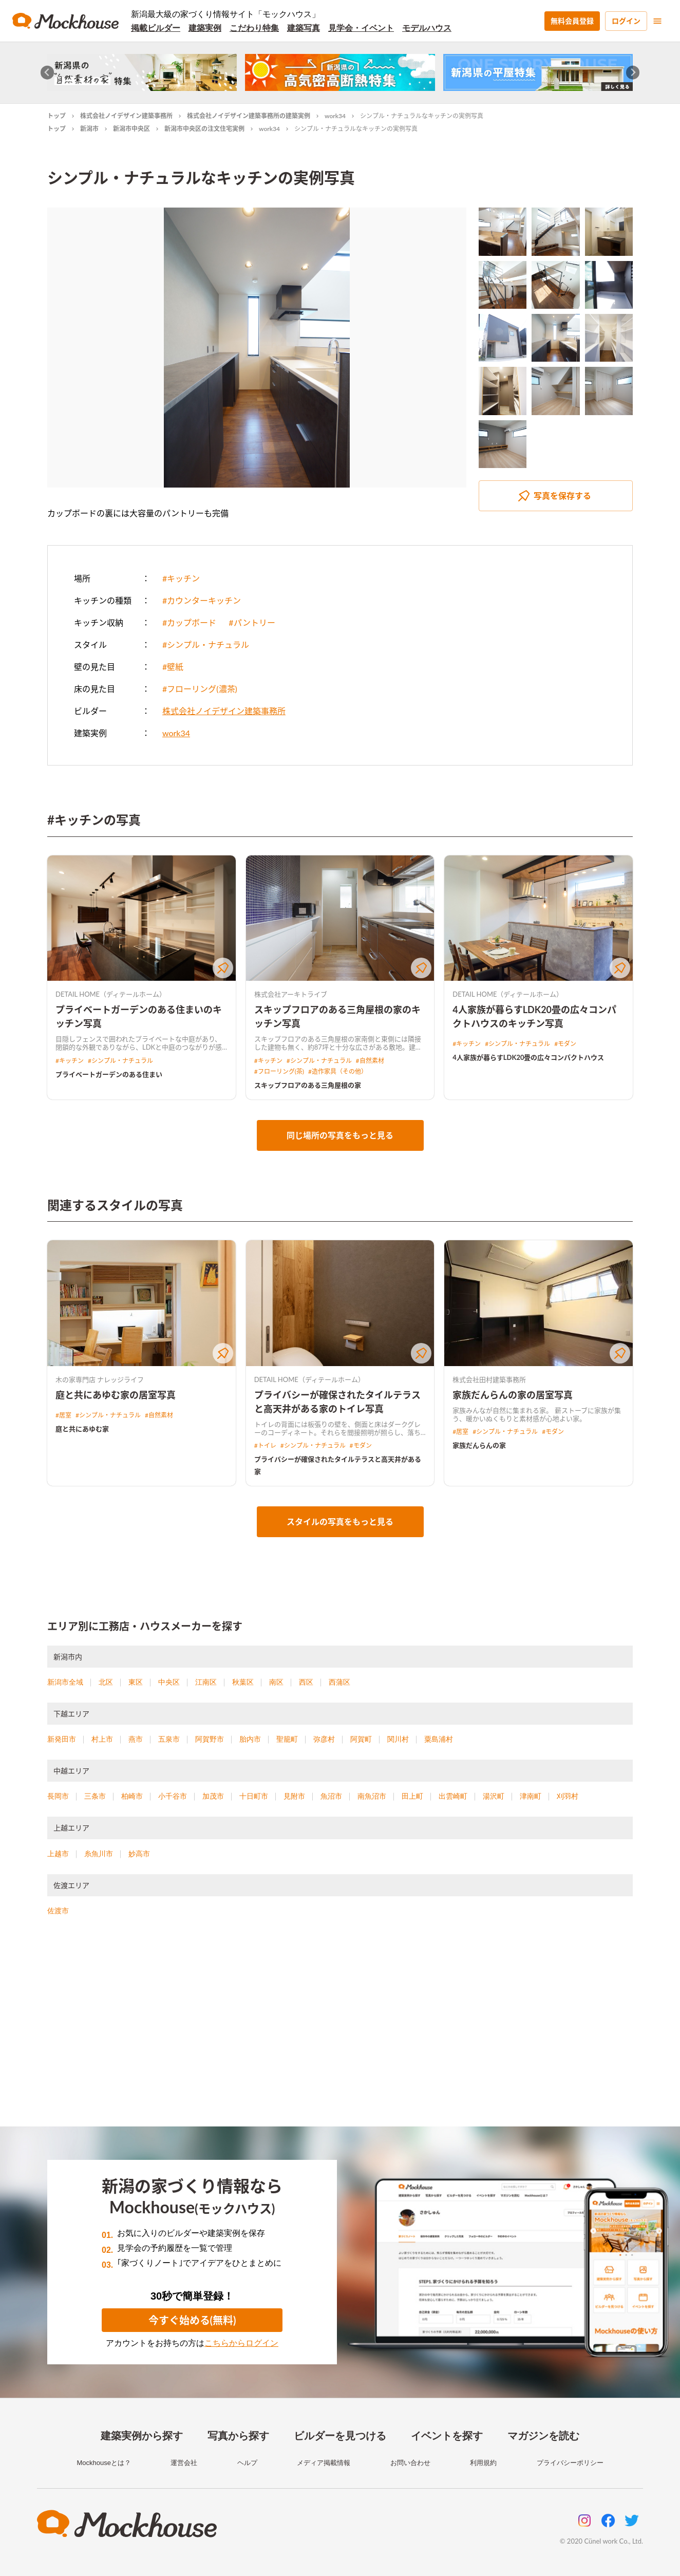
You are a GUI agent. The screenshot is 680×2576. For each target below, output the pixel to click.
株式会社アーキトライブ (290, 994)
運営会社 (184, 2463)
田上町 (412, 1796)
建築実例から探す (142, 2435)
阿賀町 (361, 1739)
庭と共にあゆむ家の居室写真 (115, 1395)
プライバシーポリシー (570, 2463)
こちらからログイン (241, 2343)
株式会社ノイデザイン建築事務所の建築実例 (248, 116)
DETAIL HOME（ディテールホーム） (110, 994)
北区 (106, 1682)
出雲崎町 (453, 1796)
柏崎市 (132, 1796)
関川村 (398, 1739)
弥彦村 (324, 1739)
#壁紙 (172, 666)
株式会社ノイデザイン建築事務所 (126, 116)
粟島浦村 (438, 1739)
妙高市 (139, 1854)
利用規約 (483, 2463)
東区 (135, 1682)
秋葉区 (243, 1682)
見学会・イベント (361, 28)
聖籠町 (287, 1739)
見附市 (294, 1796)
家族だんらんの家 (479, 1445)
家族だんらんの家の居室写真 (512, 1395)
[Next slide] (633, 73)
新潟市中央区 (131, 129)
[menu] (657, 21)
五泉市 (169, 1739)
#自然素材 (370, 1061)
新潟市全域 (65, 1682)
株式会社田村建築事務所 (489, 1379)
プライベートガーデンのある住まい (108, 1074)
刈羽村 (567, 1796)
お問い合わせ (410, 2463)
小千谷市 (172, 1796)
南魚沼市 (371, 1796)
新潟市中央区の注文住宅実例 (204, 129)
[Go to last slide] (47, 73)
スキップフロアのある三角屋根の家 (307, 1085)
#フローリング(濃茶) (199, 689)
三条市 (95, 1796)
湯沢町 (493, 1796)
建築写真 (303, 28)
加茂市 (213, 1796)
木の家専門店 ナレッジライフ (99, 1379)
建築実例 (204, 28)
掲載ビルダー (155, 28)
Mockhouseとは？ (103, 2463)
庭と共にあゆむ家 (82, 1429)
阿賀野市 (209, 1739)
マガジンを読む (543, 2435)
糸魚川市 (98, 1854)
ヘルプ (247, 2463)
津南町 (530, 1796)
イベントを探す (447, 2435)
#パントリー (252, 622)
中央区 (169, 1682)
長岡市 (58, 1796)
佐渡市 (58, 1911)
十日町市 (253, 1796)
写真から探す (238, 2435)
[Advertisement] (340, 2034)
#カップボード (189, 622)
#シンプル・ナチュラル (205, 644)
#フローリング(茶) (279, 1071)
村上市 (102, 1739)
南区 (276, 1682)
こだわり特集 (254, 28)
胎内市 (250, 1739)
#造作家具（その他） (337, 1071)
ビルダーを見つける (340, 2435)
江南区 (206, 1682)
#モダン (565, 1044)
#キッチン (181, 578)
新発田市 (61, 1739)
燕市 (135, 1739)
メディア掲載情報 (323, 2463)
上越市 (58, 1854)
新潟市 (89, 129)
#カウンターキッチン (201, 600)
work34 (335, 116)
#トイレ (265, 1445)
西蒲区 (339, 1682)
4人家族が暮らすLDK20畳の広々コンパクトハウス (528, 1057)
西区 (306, 1682)
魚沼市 (331, 1796)
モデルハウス (426, 28)
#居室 (63, 1415)
